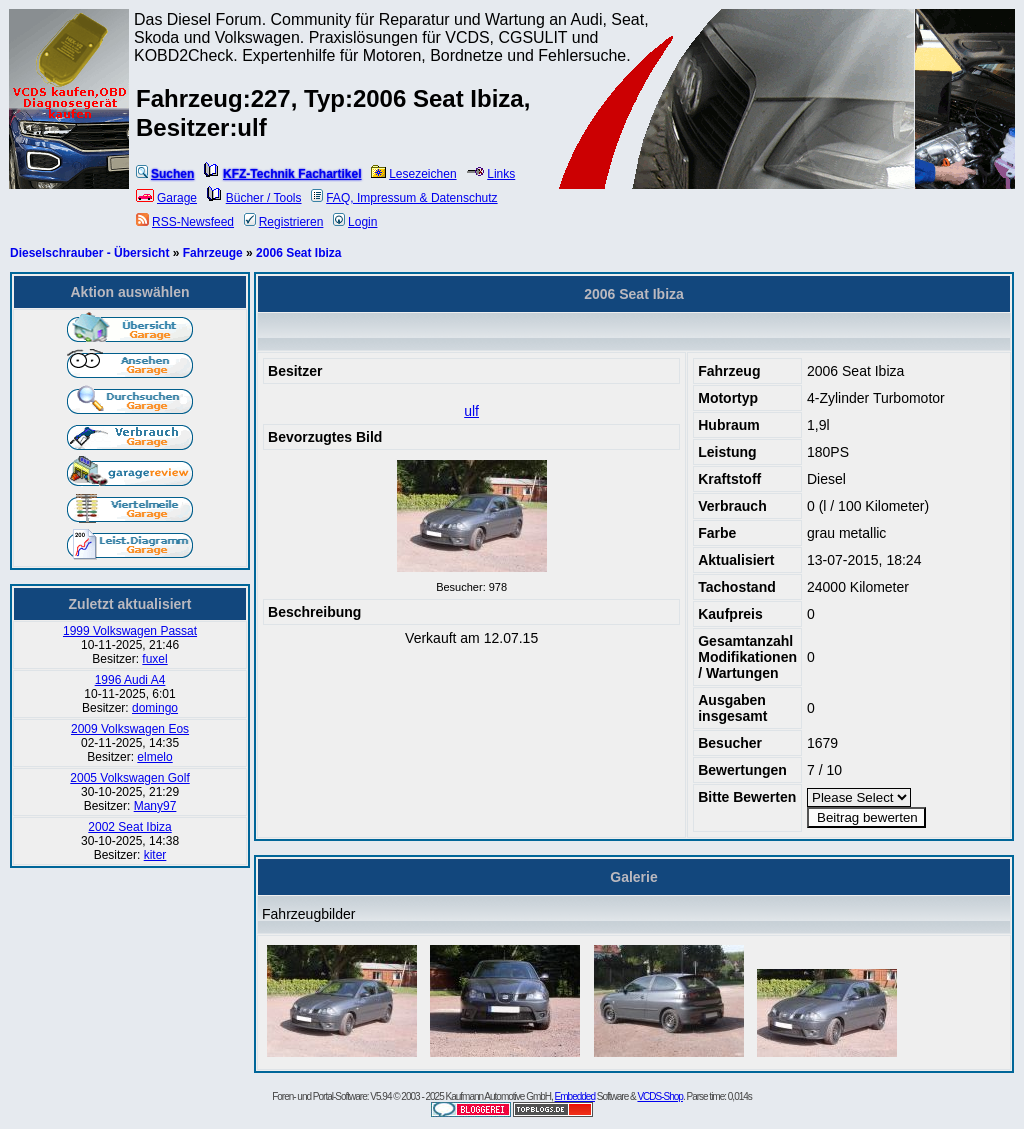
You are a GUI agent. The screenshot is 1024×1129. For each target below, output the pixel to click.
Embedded (575, 1096)
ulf (471, 411)
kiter (155, 855)
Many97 (155, 806)
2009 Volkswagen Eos (130, 729)
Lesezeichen (413, 174)
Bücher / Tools (254, 198)
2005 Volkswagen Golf (129, 778)
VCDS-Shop (659, 1096)
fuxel (154, 659)
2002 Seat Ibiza (129, 827)
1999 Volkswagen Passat (130, 631)
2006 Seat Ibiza (298, 253)
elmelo (154, 757)
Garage (166, 198)
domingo (155, 708)
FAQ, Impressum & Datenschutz (404, 198)
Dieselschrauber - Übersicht (89, 253)
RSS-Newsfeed (185, 222)
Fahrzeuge (213, 253)
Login (355, 222)
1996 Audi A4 (130, 680)
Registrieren (284, 222)
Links (490, 174)
